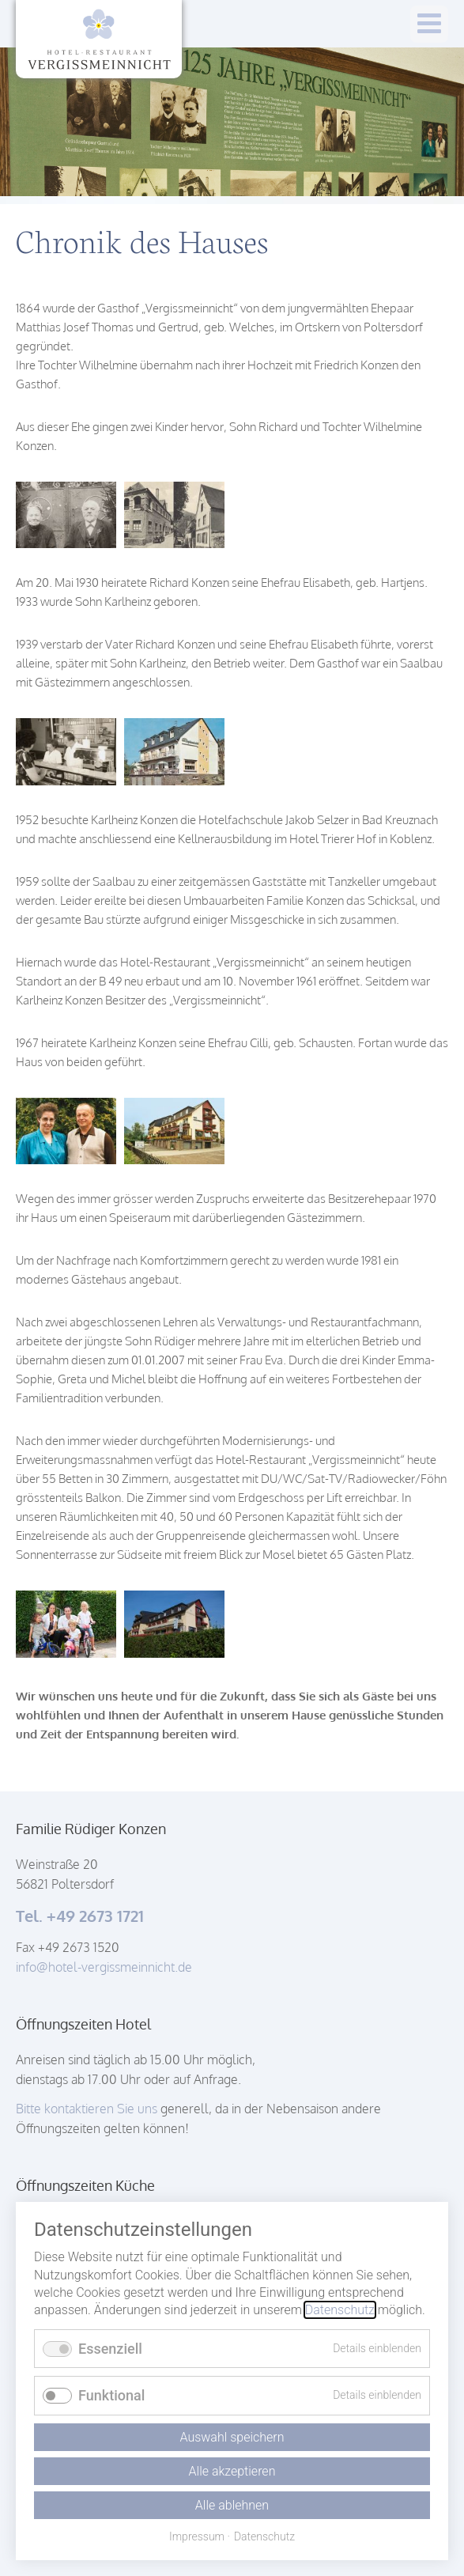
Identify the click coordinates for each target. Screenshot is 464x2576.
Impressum (196, 2536)
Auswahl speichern (231, 2437)
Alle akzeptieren (232, 2471)
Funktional (111, 2395)
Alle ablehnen (232, 2505)
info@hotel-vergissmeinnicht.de (104, 1967)
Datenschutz (340, 2309)
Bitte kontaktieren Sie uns (88, 2108)
